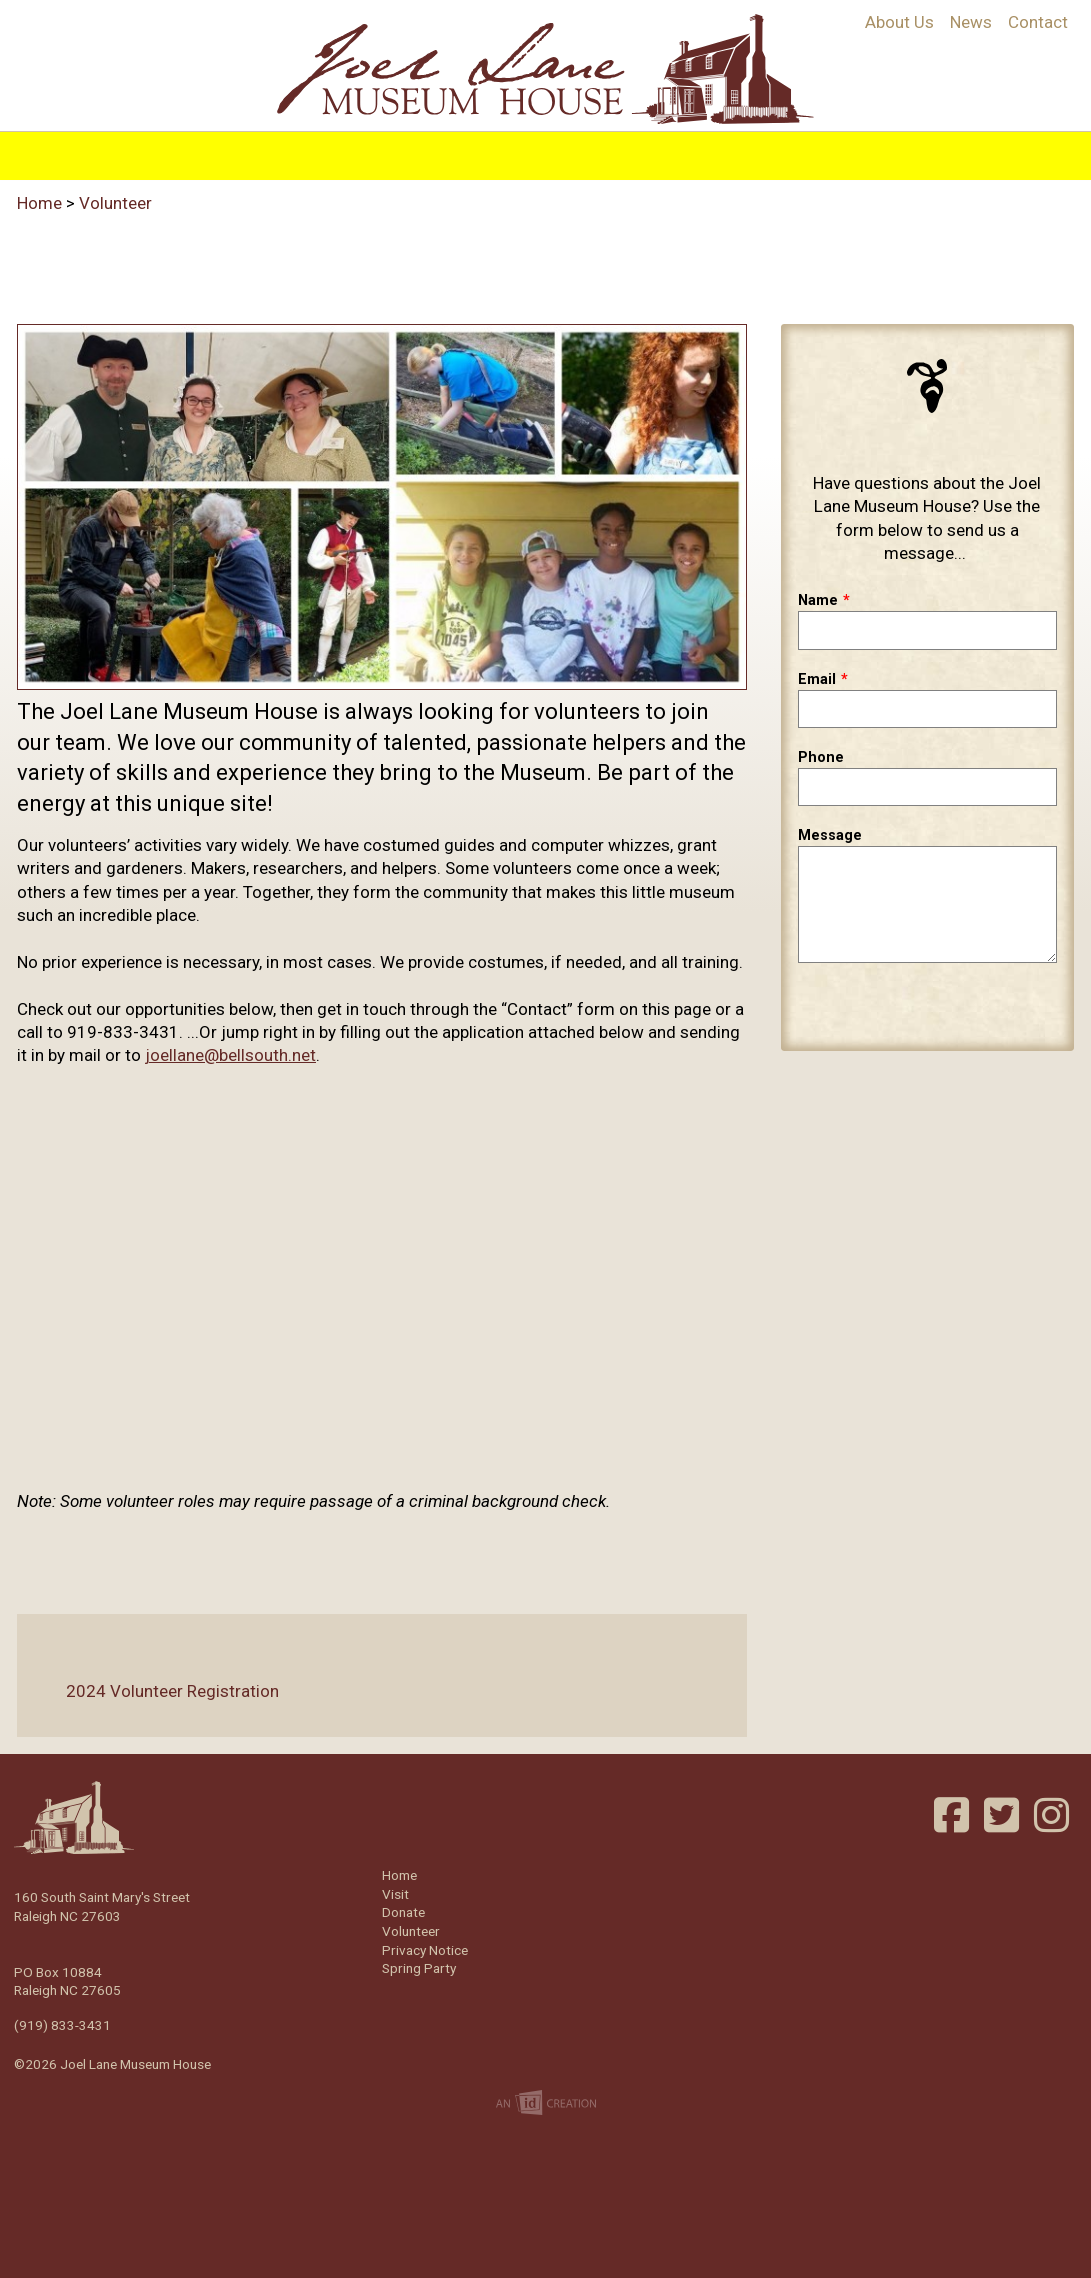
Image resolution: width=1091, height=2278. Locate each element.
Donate (403, 1912)
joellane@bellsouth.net (230, 1055)
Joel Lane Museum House (546, 69)
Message (830, 835)
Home (188, 152)
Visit (572, 152)
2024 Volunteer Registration (156, 1691)
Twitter (1004, 1815)
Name (818, 600)
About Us (899, 22)
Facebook (954, 1815)
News (971, 22)
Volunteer (886, 152)
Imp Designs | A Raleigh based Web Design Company (546, 2104)
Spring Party (419, 1968)
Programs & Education (427, 152)
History (270, 152)
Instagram (1054, 1815)
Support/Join (758, 152)
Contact (1038, 22)
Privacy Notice (425, 1950)
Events (645, 152)
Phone (821, 757)
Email (817, 679)
